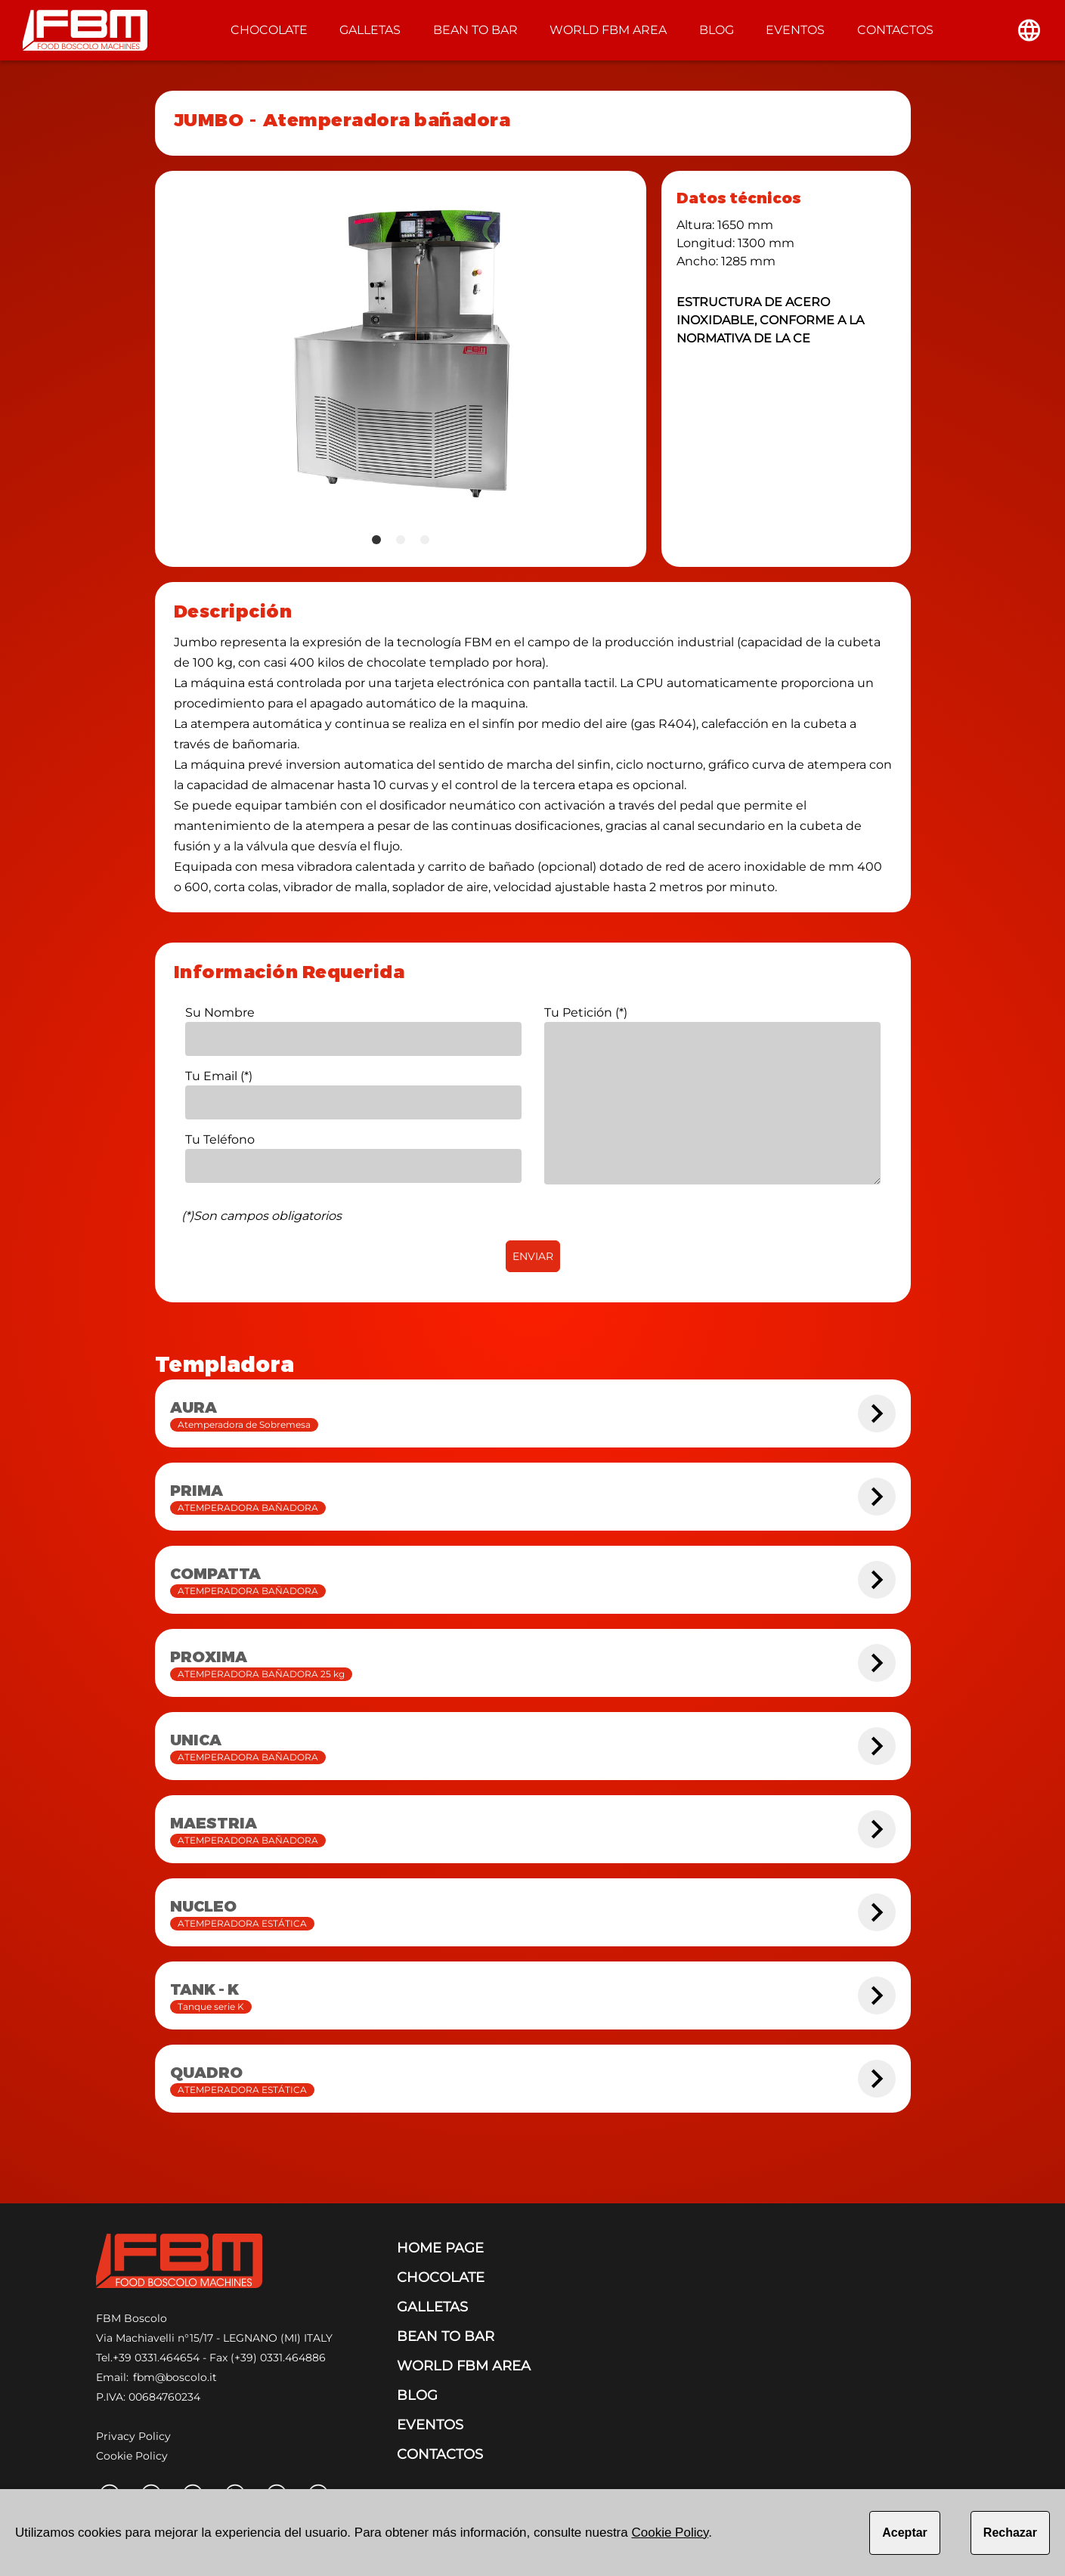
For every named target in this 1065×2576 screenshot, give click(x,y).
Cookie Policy (132, 2456)
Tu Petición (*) (585, 1012)
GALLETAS (370, 30)
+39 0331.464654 (156, 2357)
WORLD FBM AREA (608, 30)
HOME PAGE (440, 2248)
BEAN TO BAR (475, 30)
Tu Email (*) (218, 1076)
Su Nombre (220, 1012)
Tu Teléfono (220, 1139)
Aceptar (904, 2532)
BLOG (716, 30)
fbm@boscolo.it (175, 2377)
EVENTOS (795, 30)
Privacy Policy (133, 2436)
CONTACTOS (895, 30)
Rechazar (1010, 2532)
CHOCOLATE (269, 30)
